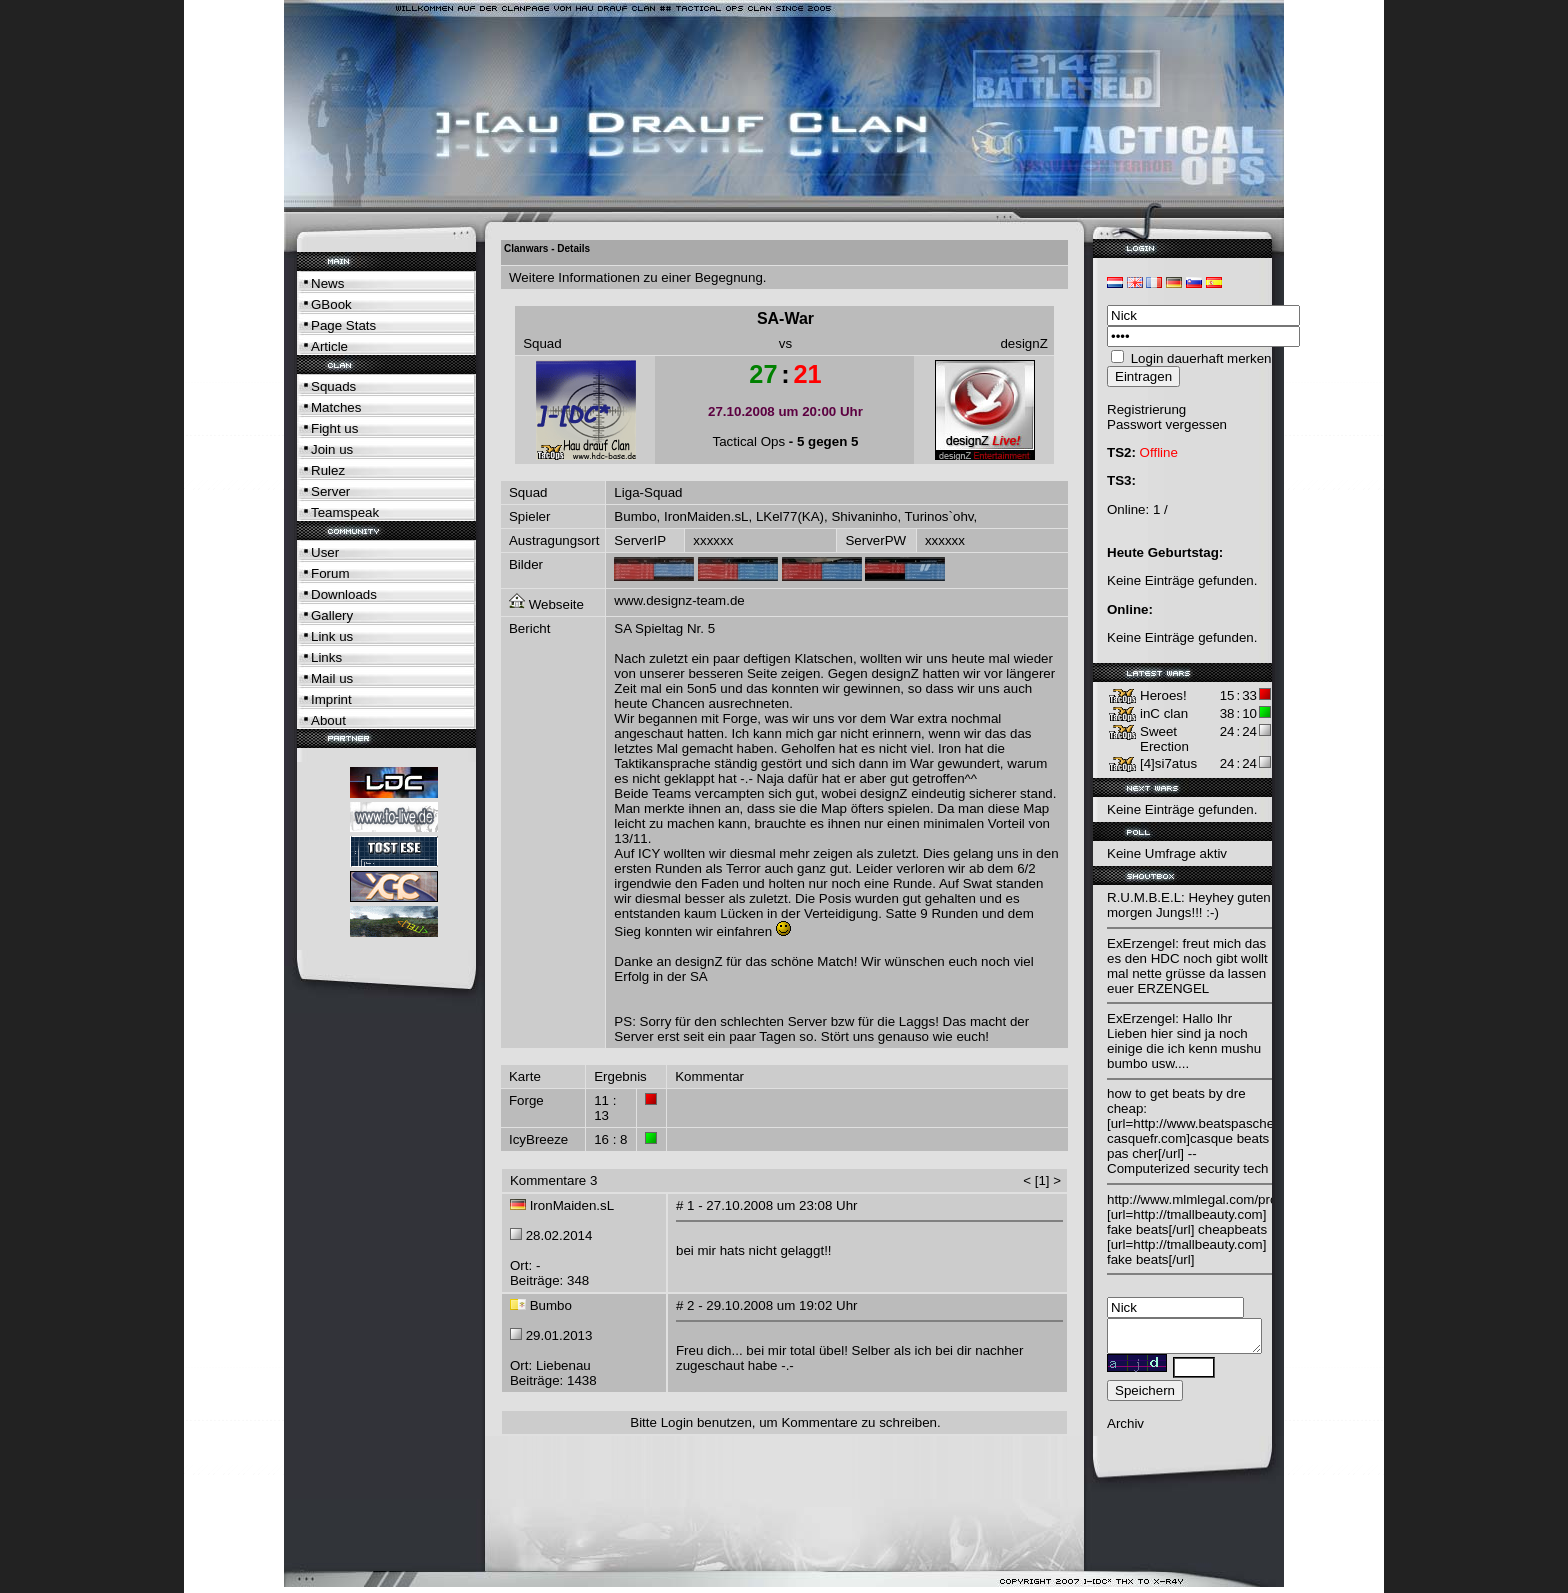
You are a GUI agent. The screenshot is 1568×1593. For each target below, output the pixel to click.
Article (329, 346)
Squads (333, 386)
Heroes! (1163, 695)
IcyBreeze (538, 1139)
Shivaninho (864, 516)
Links (326, 657)
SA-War (785, 318)
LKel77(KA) (790, 516)
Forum (330, 573)
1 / (1160, 509)
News (327, 283)
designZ (1023, 343)
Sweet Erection (1164, 739)
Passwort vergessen (1167, 424)
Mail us (332, 678)
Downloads (344, 594)
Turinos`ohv (939, 516)
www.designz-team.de (679, 600)
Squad (542, 343)
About (328, 720)
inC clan (1164, 713)
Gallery (332, 615)
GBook (331, 304)
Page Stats (343, 325)
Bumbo (635, 516)
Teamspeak (345, 512)
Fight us (334, 428)
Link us (332, 636)
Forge (526, 1100)
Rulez (328, 470)
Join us (332, 449)
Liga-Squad (648, 492)
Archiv (1125, 1429)
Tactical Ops (749, 441)
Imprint (331, 699)
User (325, 552)
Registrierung (1146, 409)
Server (330, 491)
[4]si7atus (1168, 763)
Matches (336, 407)
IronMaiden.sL (706, 516)
